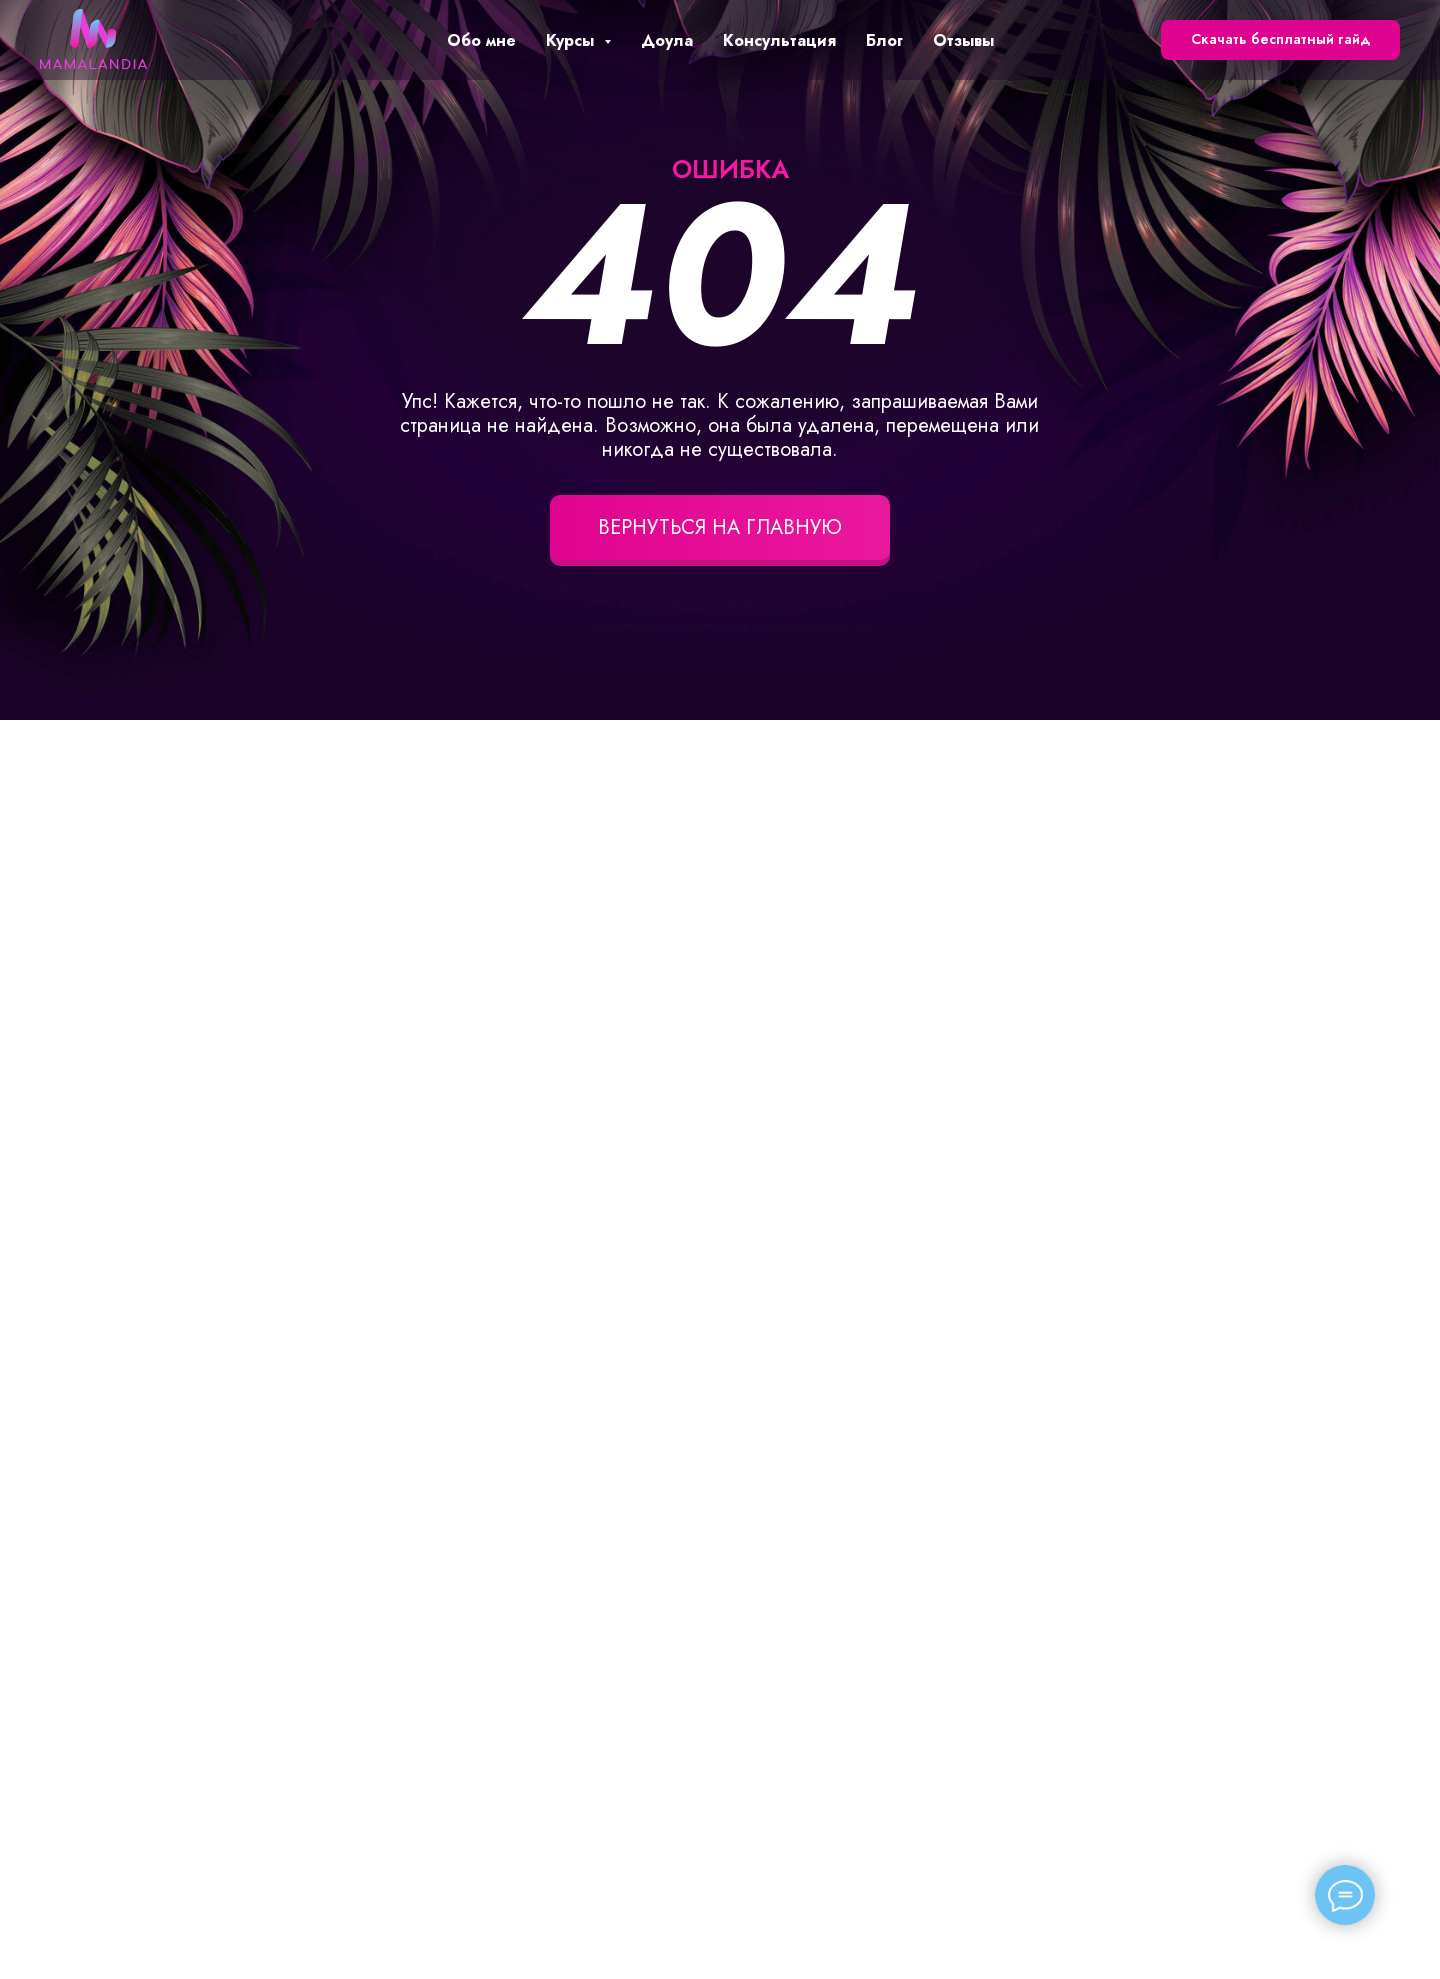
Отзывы (963, 40)
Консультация (779, 40)
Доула (667, 40)
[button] (1280, 40)
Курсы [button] (572, 40)
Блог (884, 40)
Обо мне (481, 40)
